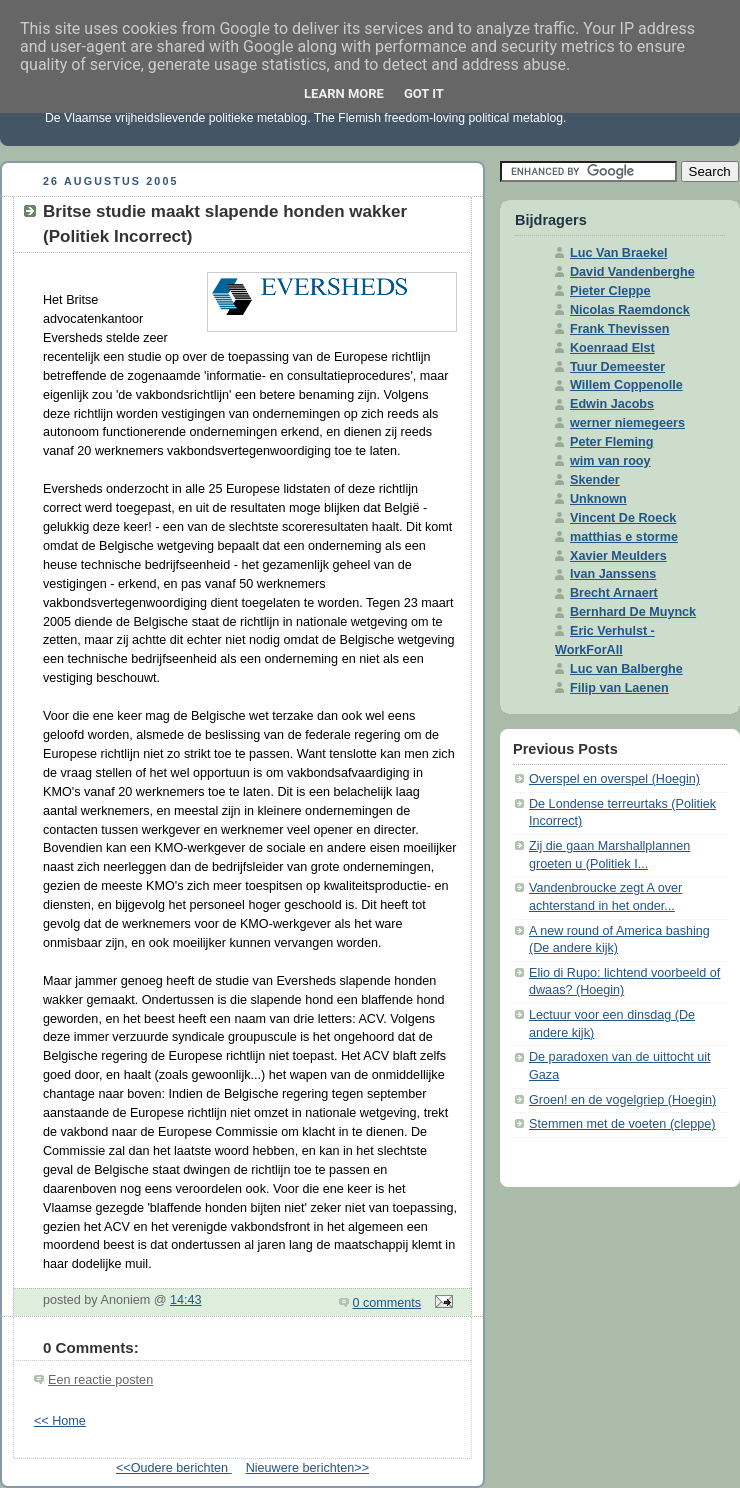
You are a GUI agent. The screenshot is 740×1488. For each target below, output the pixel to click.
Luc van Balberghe (626, 669)
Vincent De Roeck (623, 518)
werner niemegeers (627, 423)
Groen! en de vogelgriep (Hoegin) (622, 1100)
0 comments (387, 1303)
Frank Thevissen (620, 329)
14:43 (186, 1300)
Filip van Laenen (619, 688)
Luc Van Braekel (618, 253)
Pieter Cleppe (610, 291)
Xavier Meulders (618, 556)
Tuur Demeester (617, 367)
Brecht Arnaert (614, 593)
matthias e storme (624, 537)
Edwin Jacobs (612, 404)
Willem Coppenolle (626, 385)
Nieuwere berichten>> (307, 1468)
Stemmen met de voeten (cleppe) (622, 1124)
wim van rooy (610, 461)
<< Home (60, 1421)
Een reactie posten (100, 1380)
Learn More (344, 93)
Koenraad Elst (612, 348)
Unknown (598, 499)
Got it (424, 93)
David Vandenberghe (632, 272)
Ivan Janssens (613, 574)
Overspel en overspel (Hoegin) (614, 779)
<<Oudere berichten (174, 1468)
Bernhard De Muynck (633, 612)
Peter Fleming (611, 442)
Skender (595, 480)
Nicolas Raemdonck (630, 310)
